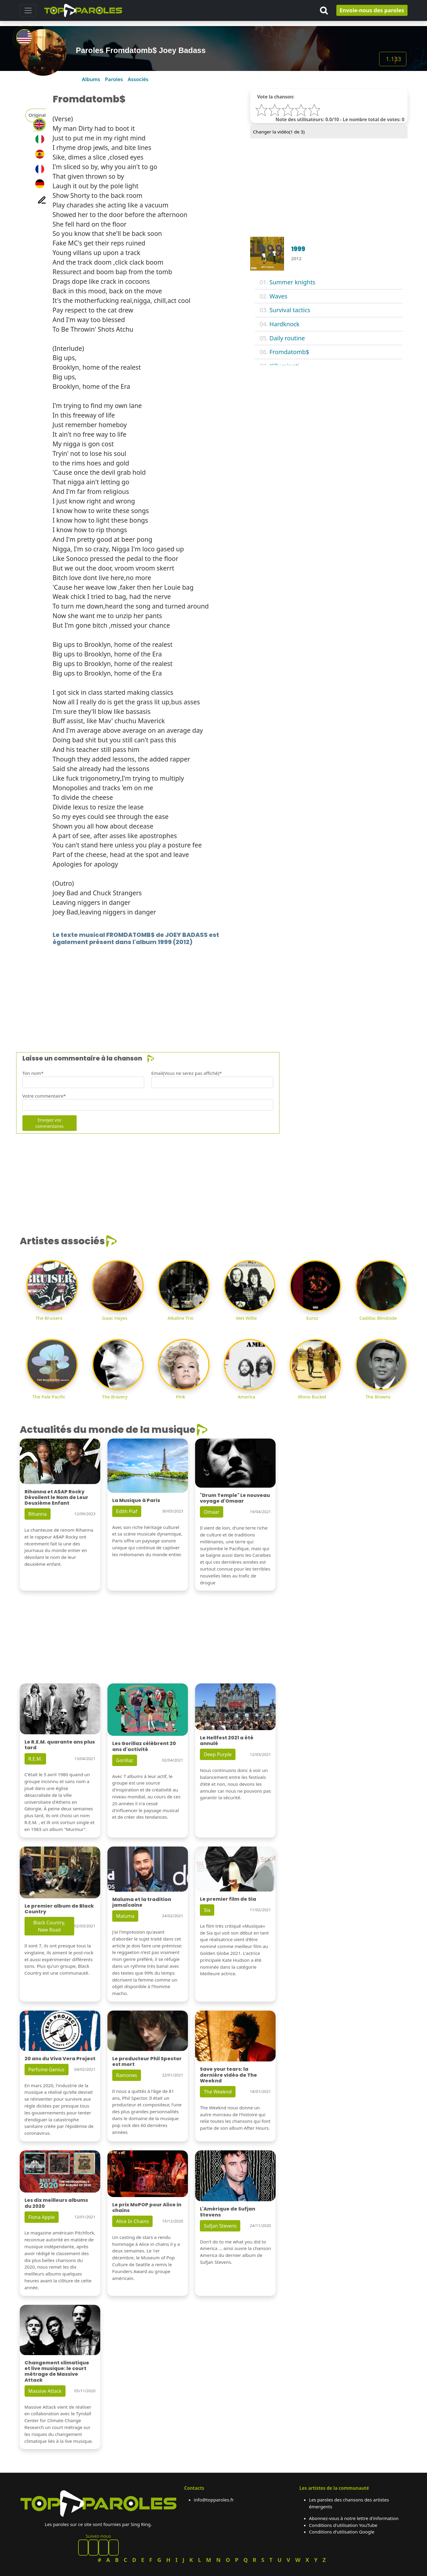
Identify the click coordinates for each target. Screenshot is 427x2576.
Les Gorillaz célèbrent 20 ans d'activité (144, 1746)
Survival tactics (290, 310)
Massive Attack (45, 2391)
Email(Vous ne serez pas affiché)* (186, 1073)
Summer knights (292, 282)
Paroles (114, 79)
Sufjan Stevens (220, 2225)
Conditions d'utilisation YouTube (343, 2525)
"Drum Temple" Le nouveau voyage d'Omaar (235, 1498)
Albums (91, 79)
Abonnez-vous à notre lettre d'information (354, 2518)
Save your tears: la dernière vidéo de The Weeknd (228, 2075)
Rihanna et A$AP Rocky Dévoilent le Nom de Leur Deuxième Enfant (56, 1497)
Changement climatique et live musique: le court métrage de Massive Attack (57, 2371)
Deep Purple (218, 1754)
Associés (138, 79)
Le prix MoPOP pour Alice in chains (146, 2207)
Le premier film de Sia (228, 1899)
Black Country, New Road (49, 1926)
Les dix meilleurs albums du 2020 (56, 2203)
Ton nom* (33, 1073)
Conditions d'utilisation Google (342, 2532)
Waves (279, 296)
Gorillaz (124, 1760)
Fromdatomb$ (289, 352)
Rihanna (37, 1514)
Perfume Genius (46, 2069)
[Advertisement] (199, 990)
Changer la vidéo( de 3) (279, 132)
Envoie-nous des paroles (372, 10)
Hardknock (285, 324)
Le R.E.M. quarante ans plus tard (60, 1744)
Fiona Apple (41, 2217)
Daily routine (287, 338)
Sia (207, 1910)
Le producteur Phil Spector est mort (147, 2061)
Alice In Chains (132, 2221)
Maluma (125, 1916)
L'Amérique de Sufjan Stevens (227, 2211)
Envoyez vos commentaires (49, 1123)
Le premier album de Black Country (59, 1909)
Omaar (211, 1512)
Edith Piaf (126, 1511)
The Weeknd (218, 2091)
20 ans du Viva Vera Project (60, 2058)
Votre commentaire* (44, 1096)
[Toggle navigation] (28, 10)
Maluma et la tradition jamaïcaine (141, 1902)
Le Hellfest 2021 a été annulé (226, 1740)
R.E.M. (35, 1759)
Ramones (126, 2075)
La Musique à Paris (136, 1500)
